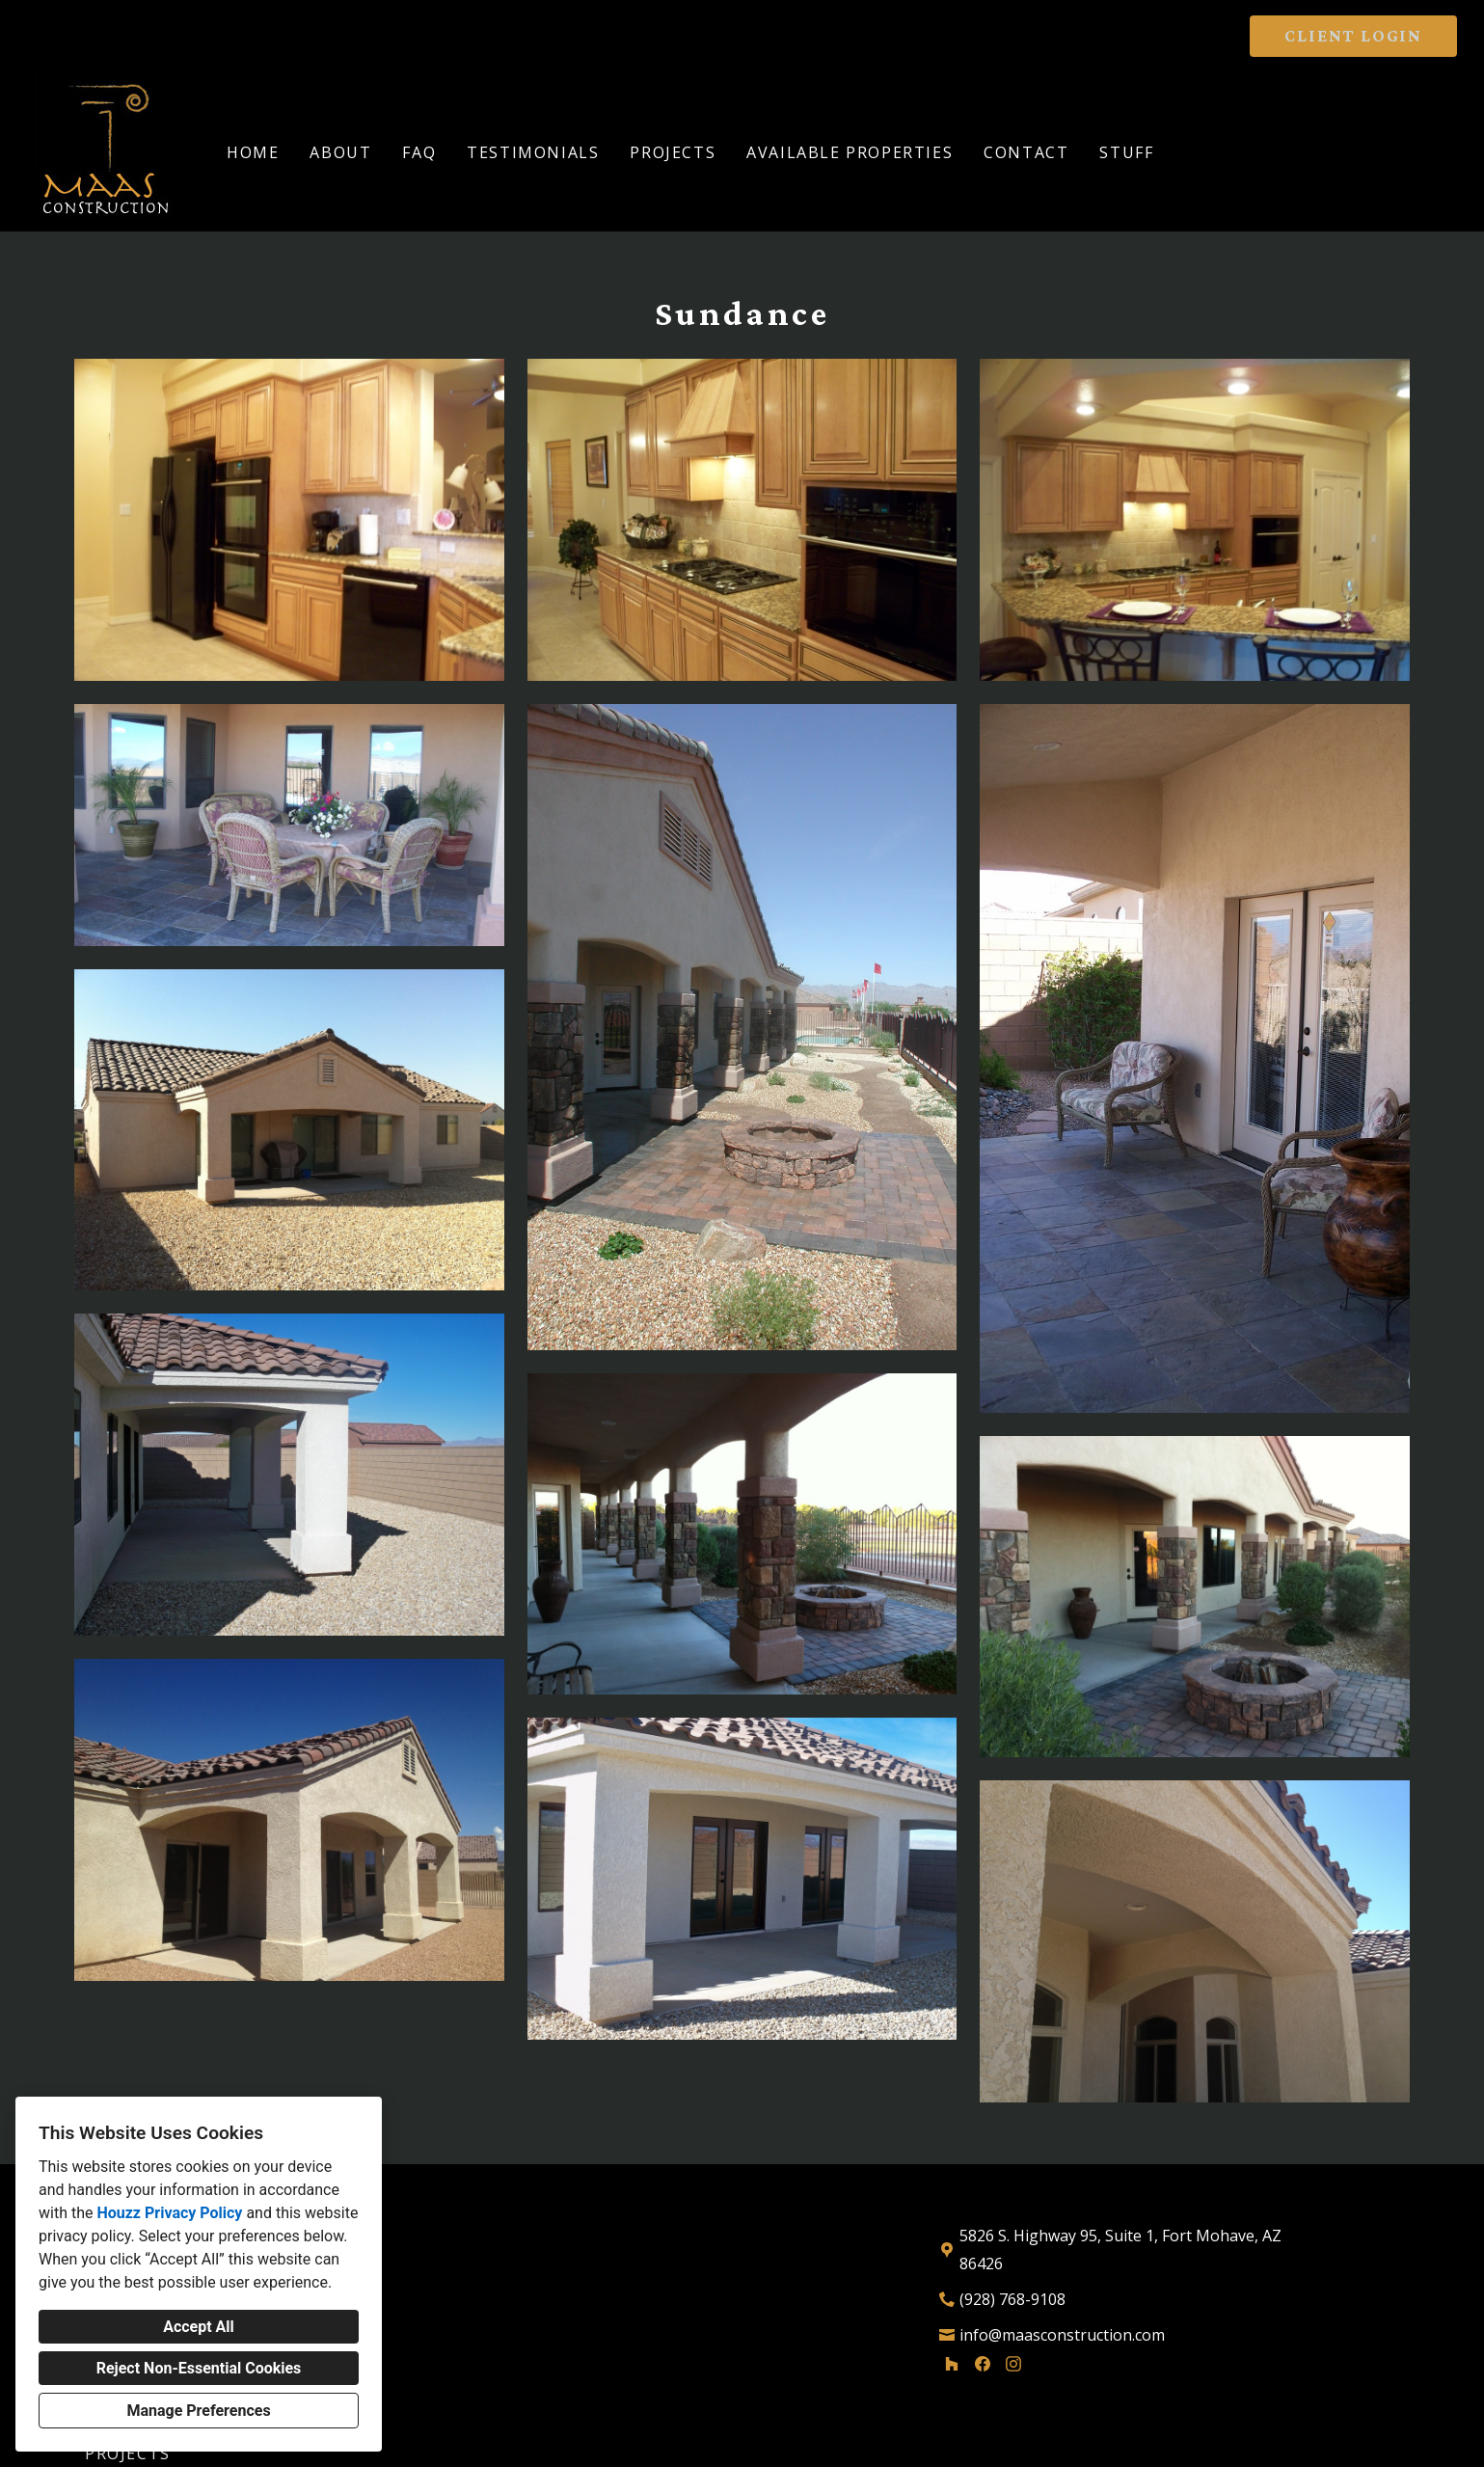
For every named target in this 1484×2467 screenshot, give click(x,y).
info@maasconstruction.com (1062, 2334)
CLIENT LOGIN (1353, 35)
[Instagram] (1013, 2363)
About (340, 152)
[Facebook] (982, 2363)
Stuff (1126, 152)
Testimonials (533, 152)
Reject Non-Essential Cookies (199, 2368)
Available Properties (849, 152)
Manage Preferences (198, 2410)
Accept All (198, 2327)
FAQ (419, 152)
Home (253, 152)
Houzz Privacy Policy (169, 2213)
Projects (672, 152)
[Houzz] (951, 2363)
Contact (1026, 152)
